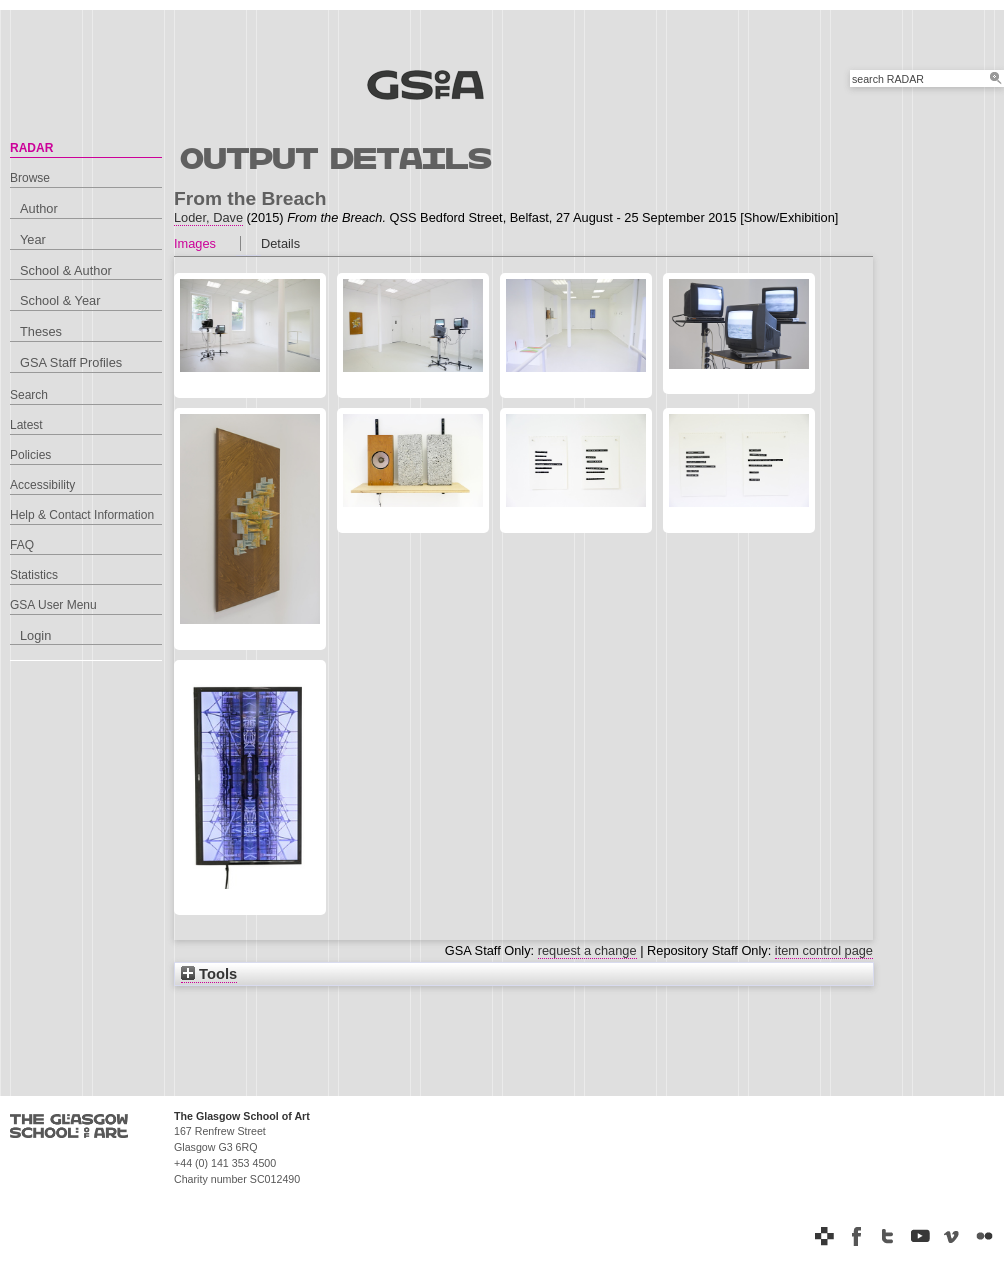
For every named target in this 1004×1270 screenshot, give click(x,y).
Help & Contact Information (82, 515)
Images (195, 243)
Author (39, 208)
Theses (41, 331)
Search (29, 395)
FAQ (22, 545)
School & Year (60, 300)
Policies (30, 455)
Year (33, 239)
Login (35, 635)
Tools (209, 974)
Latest (26, 425)
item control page (824, 950)
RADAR (31, 148)
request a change (587, 950)
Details (280, 243)
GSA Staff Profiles (71, 362)
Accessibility (42, 485)
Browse (30, 178)
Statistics (34, 575)
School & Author (66, 270)
